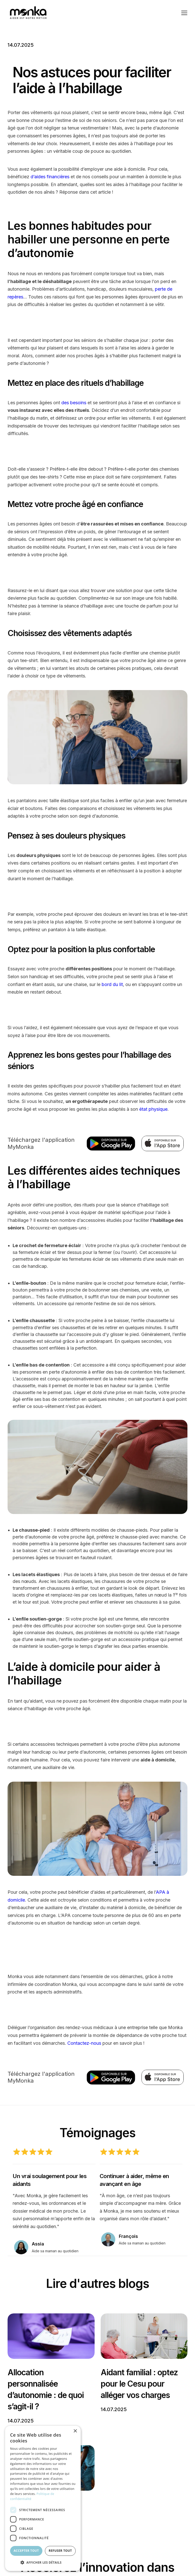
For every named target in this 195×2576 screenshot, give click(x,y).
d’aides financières (50, 176)
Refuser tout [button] (60, 2550)
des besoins (73, 402)
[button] (184, 12)
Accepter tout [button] (26, 2550)
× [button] (75, 2431)
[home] (45, 13)
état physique (153, 1109)
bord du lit (112, 984)
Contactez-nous (84, 2043)
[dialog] (43, 2498)
